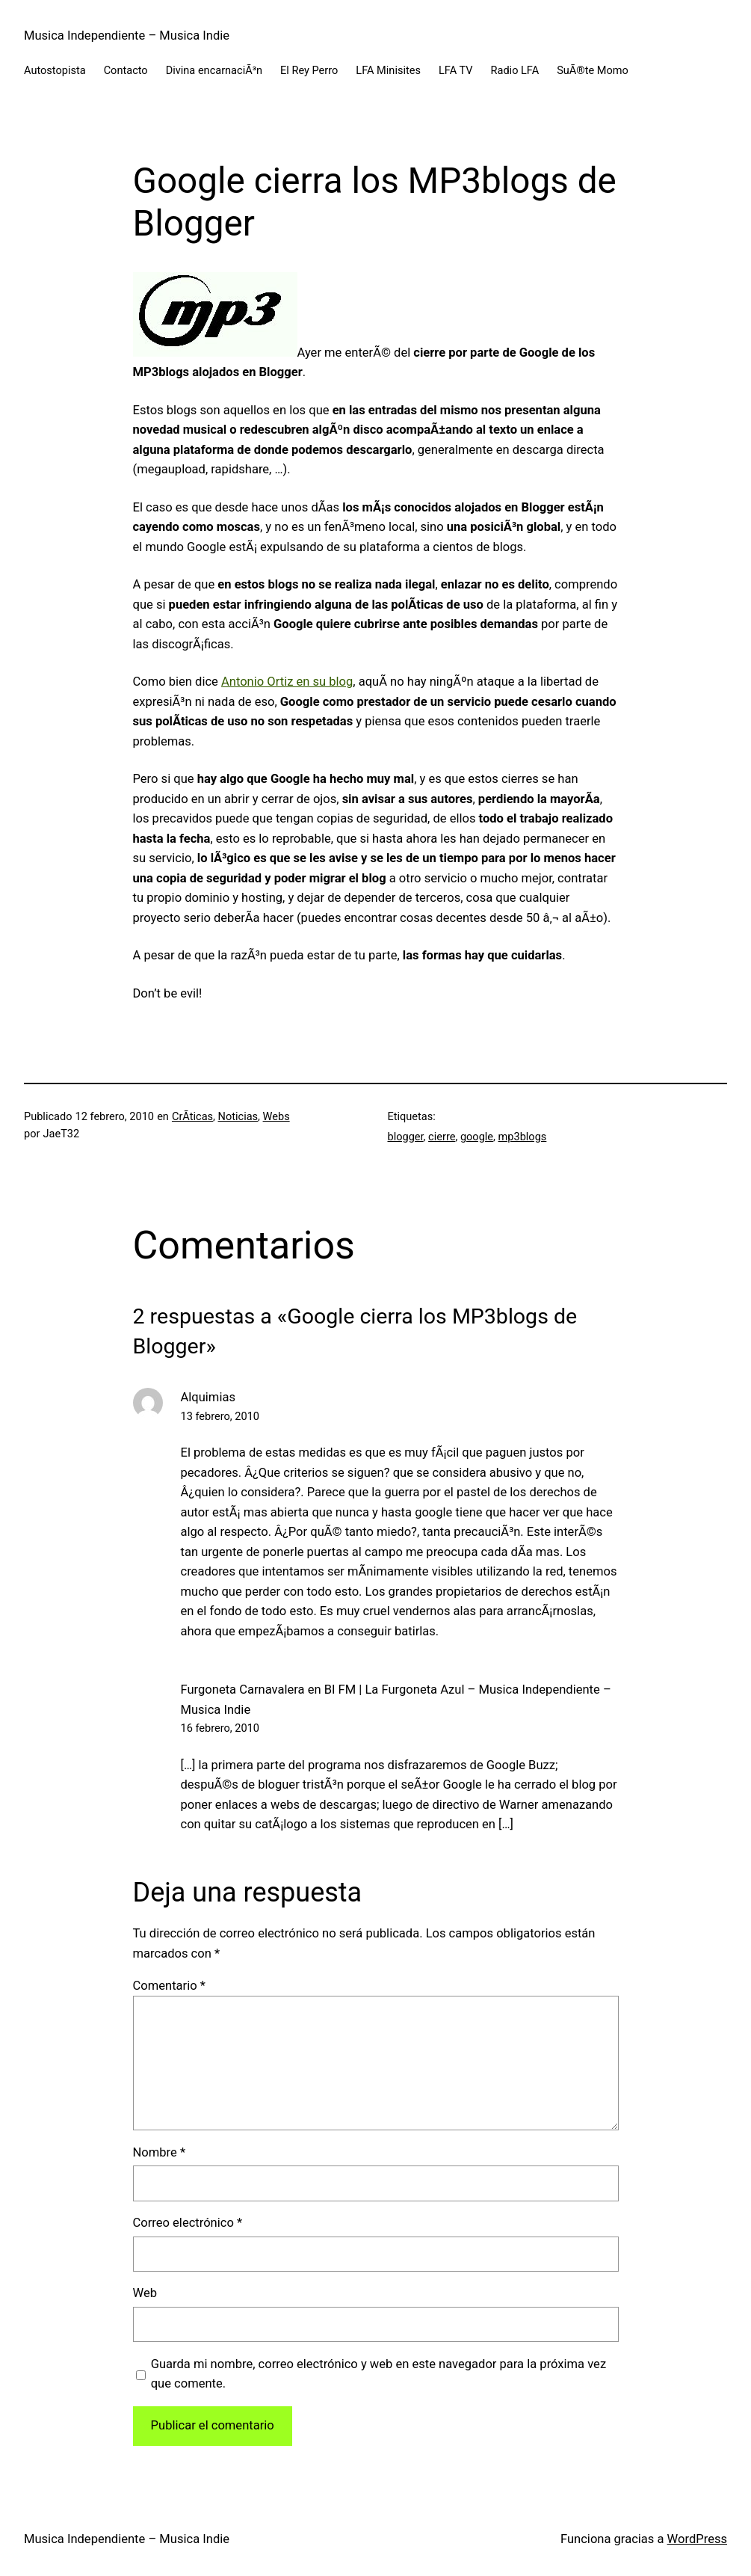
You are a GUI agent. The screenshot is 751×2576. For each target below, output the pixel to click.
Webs (276, 1116)
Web (145, 2293)
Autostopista (55, 70)
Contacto (126, 70)
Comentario (169, 1986)
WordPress (697, 2539)
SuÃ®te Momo (592, 70)
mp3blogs (522, 1136)
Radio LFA (515, 70)
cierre (441, 1136)
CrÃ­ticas (192, 1116)
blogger (406, 1136)
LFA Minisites (388, 70)
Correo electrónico (188, 2223)
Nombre (159, 2152)
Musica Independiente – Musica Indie (126, 35)
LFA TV (456, 70)
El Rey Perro (309, 70)
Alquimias (208, 1397)
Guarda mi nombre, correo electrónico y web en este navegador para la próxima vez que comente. (378, 2374)
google (476, 1136)
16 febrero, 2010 (220, 1728)
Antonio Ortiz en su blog (287, 681)
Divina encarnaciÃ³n (214, 70)
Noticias (238, 1116)
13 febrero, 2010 (220, 1416)
